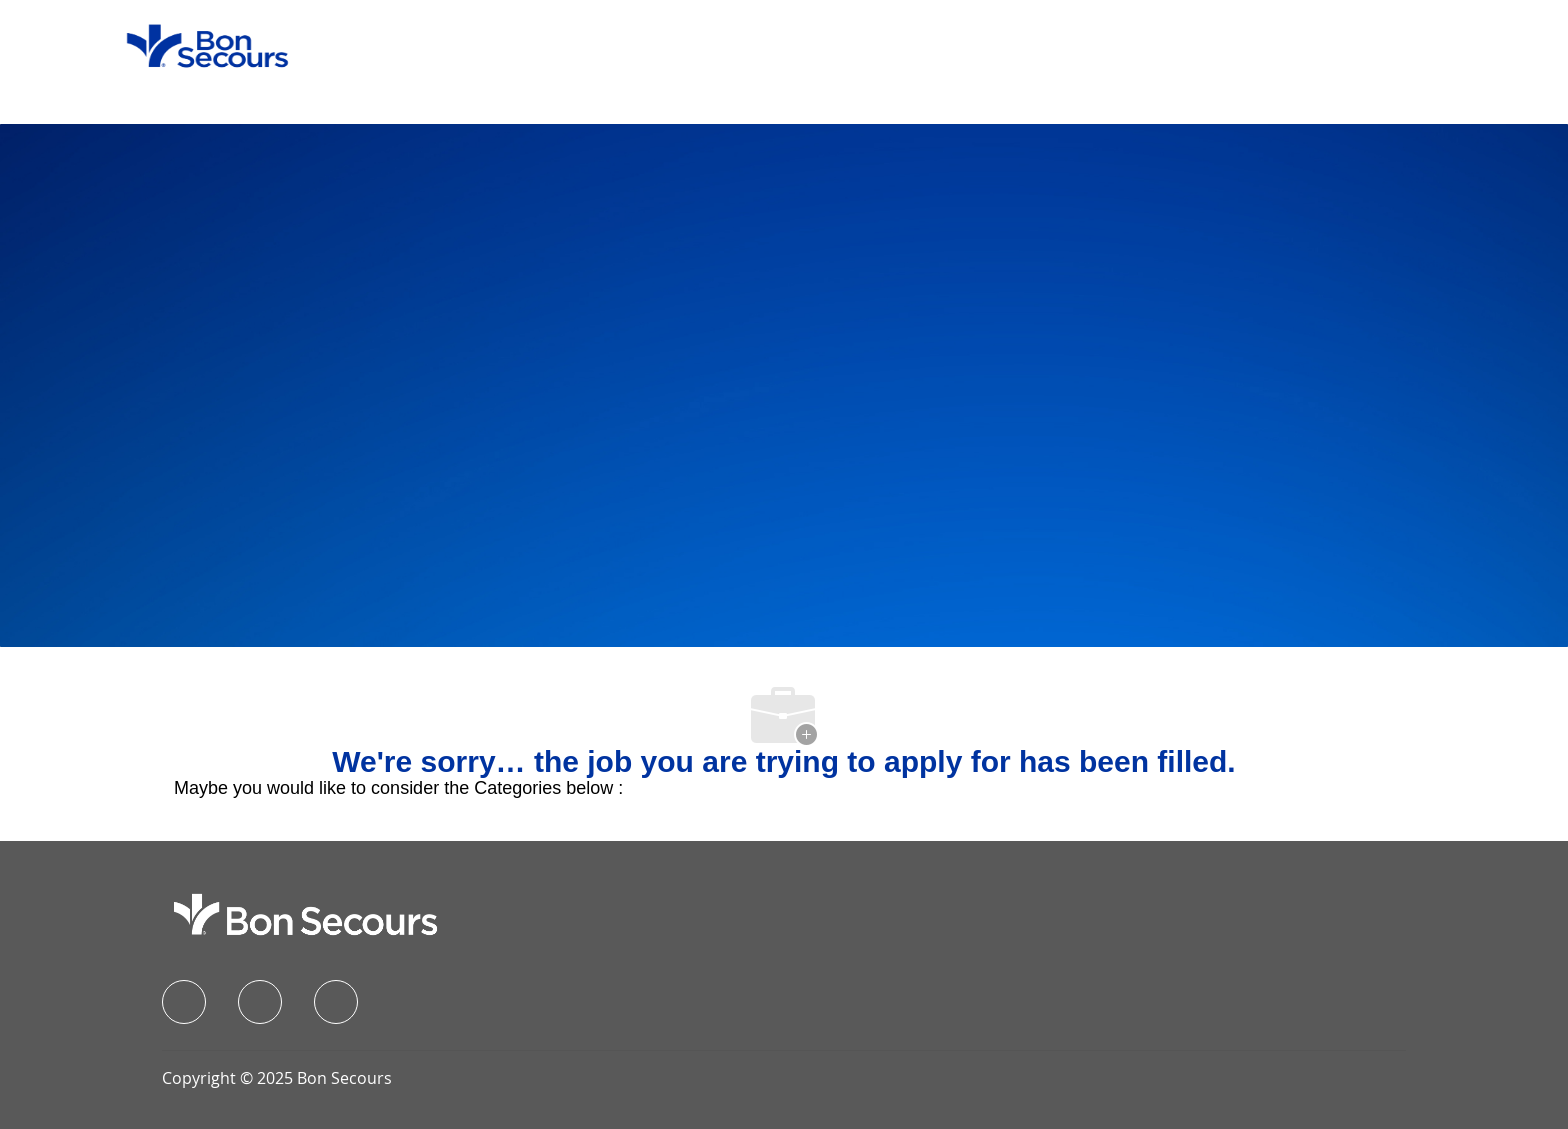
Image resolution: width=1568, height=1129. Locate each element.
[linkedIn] (260, 1002)
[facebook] (184, 1002)
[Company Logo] (195, 45)
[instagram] (336, 1002)
